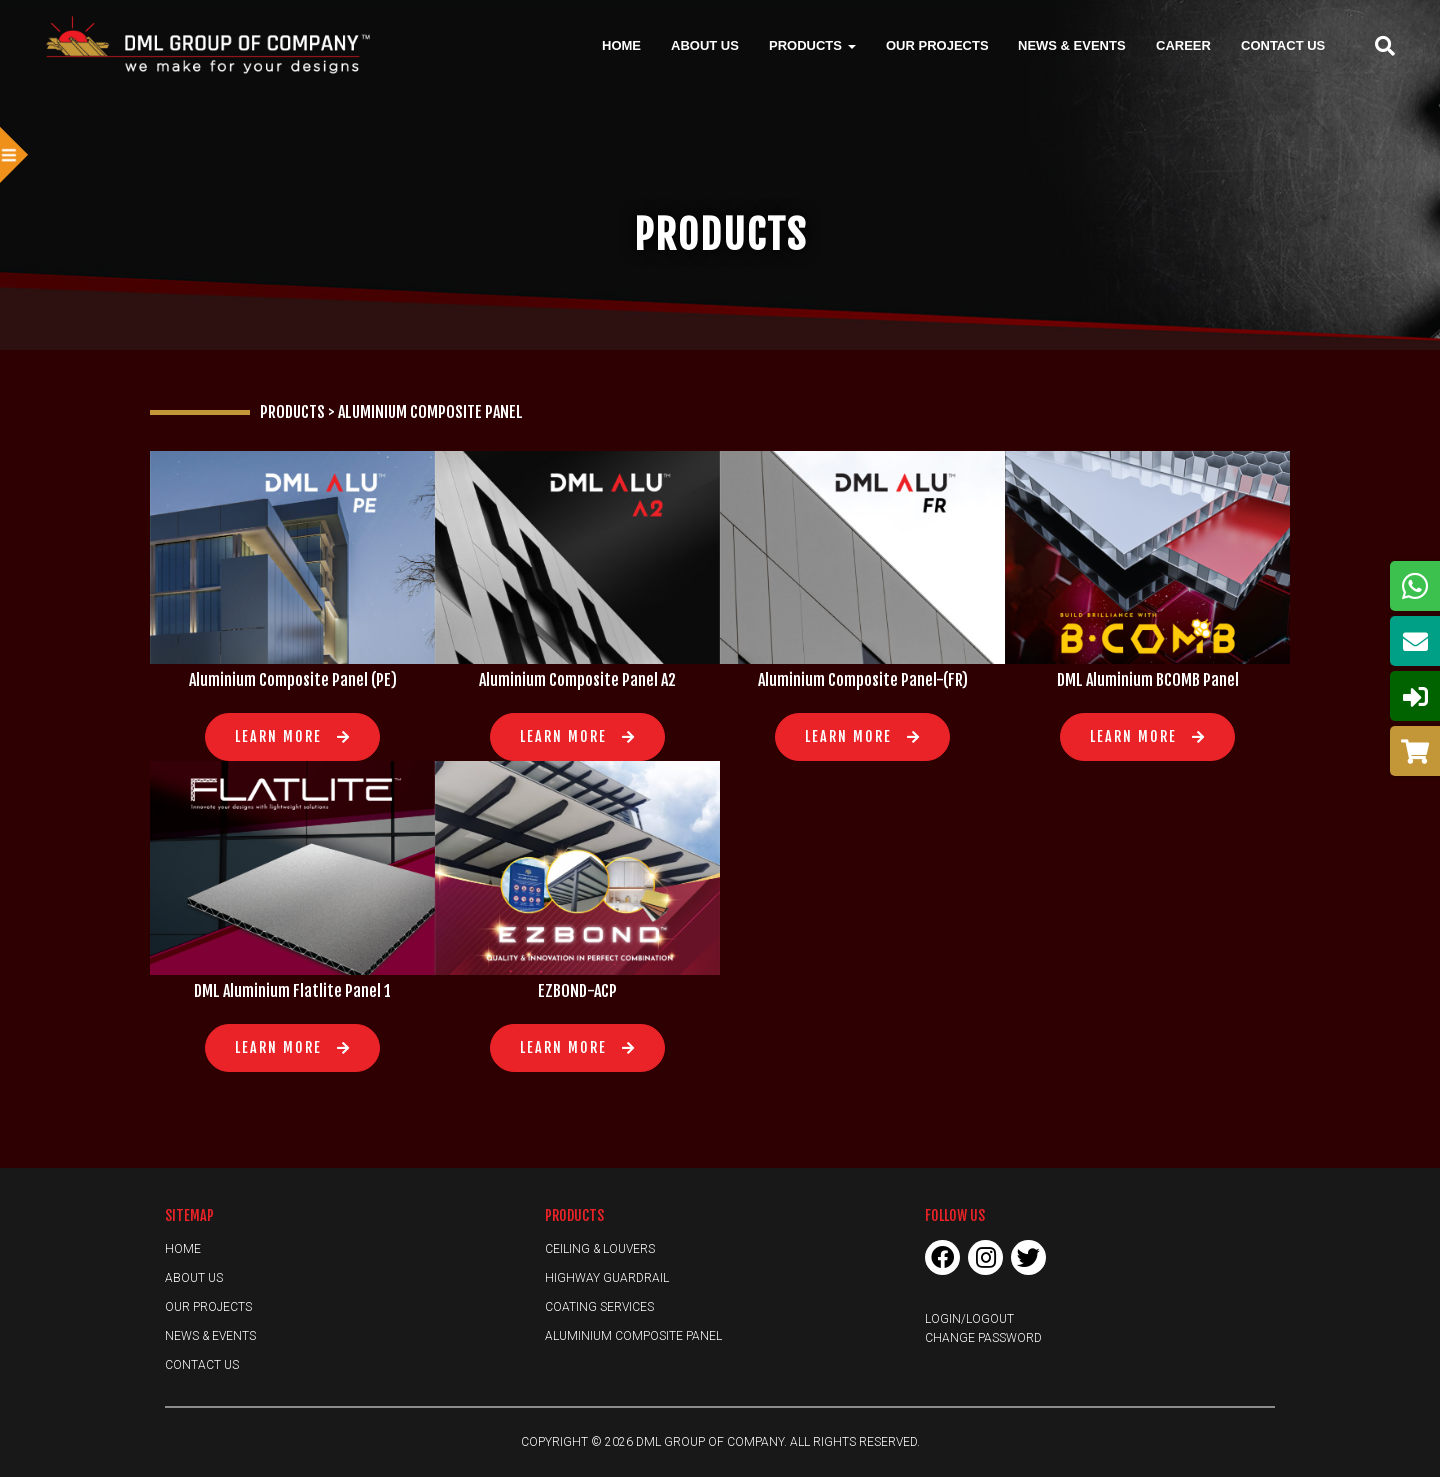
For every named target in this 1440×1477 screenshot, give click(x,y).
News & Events (1072, 45)
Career (1183, 45)
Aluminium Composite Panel (633, 1336)
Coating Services (599, 1307)
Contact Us (1283, 45)
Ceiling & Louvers (600, 1249)
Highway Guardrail (607, 1278)
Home (621, 45)
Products (812, 45)
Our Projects (937, 45)
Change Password (983, 1338)
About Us (705, 45)
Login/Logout (969, 1319)
